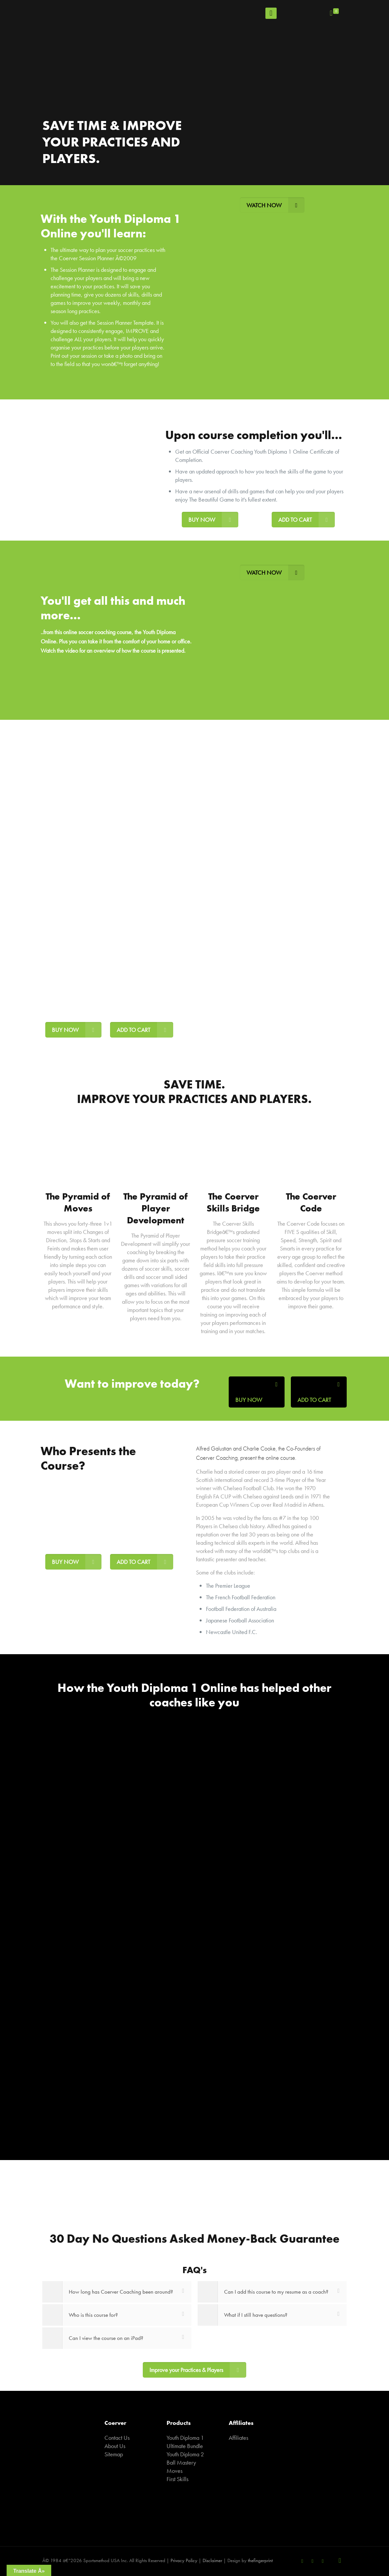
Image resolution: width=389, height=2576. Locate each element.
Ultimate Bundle (185, 2446)
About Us (114, 2446)
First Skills (177, 2479)
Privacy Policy (184, 2560)
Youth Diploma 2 (185, 2454)
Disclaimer (212, 2560)
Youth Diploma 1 (185, 2437)
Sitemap (113, 2454)
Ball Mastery (181, 2462)
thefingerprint (260, 2560)
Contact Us (117, 2437)
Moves (174, 2470)
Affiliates (238, 2437)
